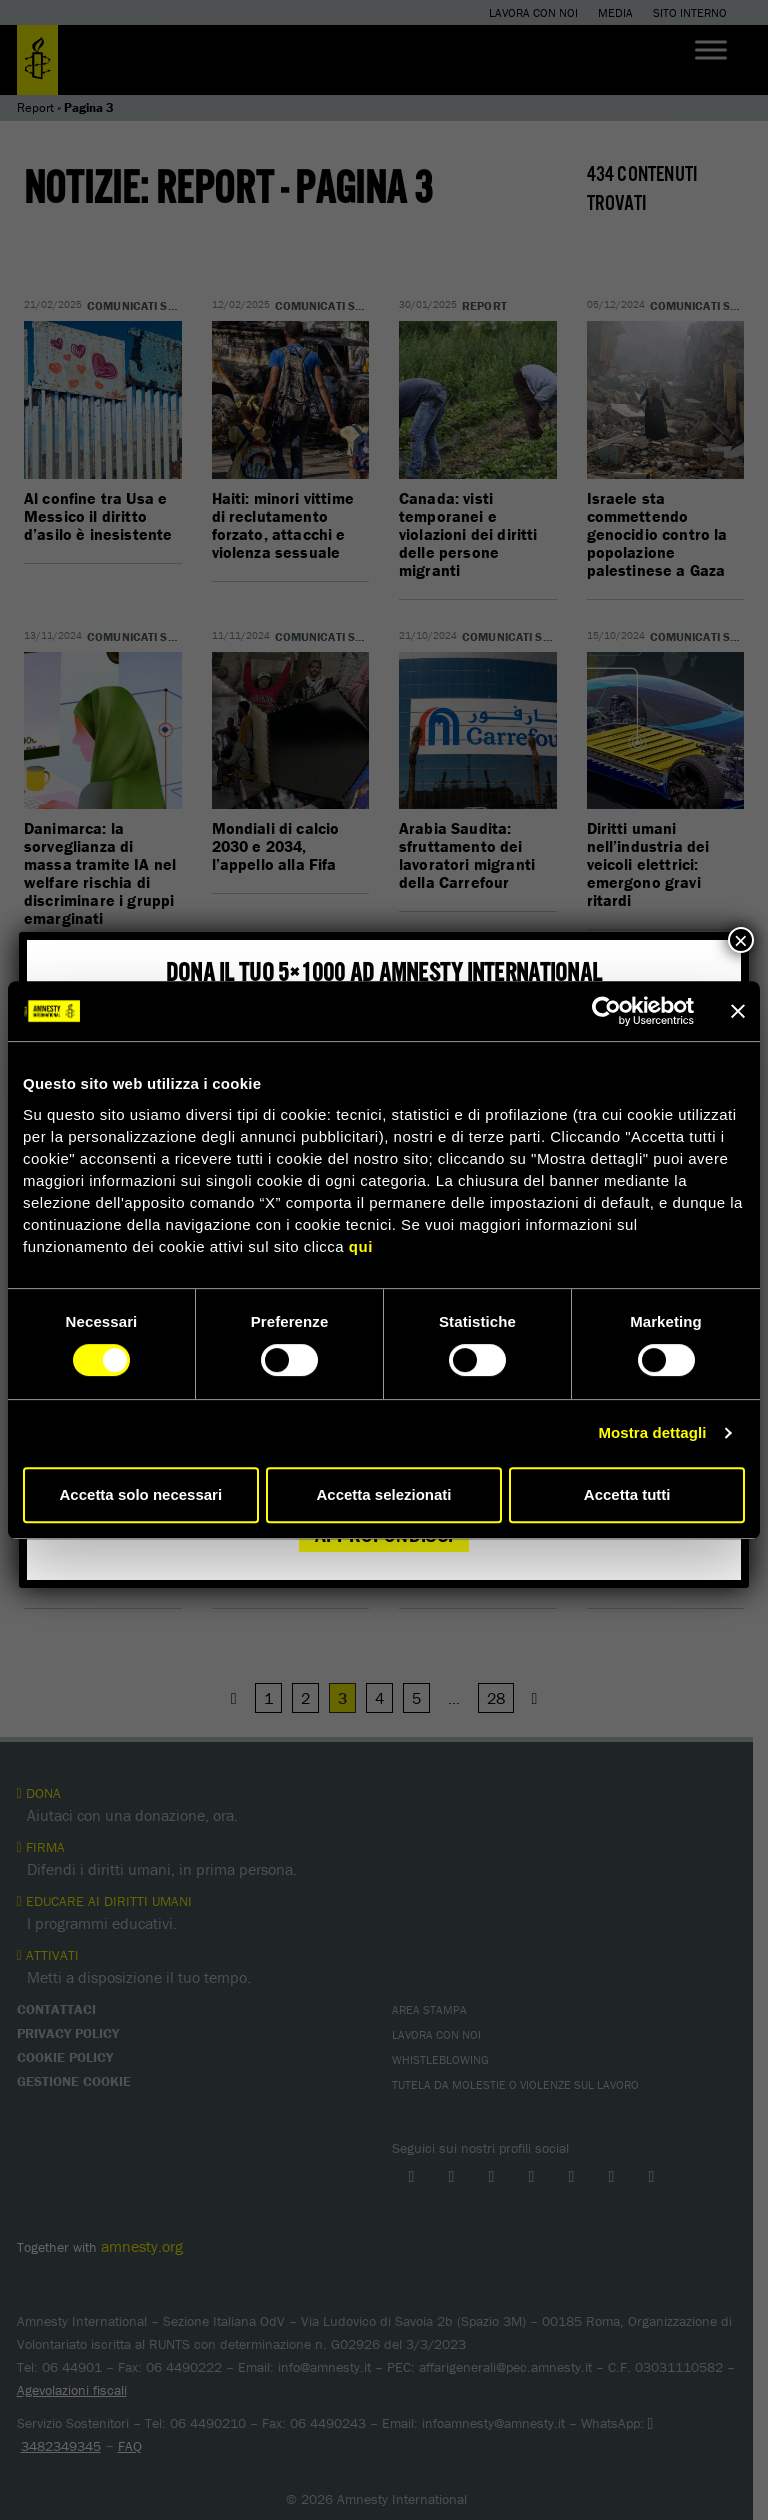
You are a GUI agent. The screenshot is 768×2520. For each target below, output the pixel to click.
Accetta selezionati (383, 1494)
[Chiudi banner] (738, 1011)
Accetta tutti (627, 1494)
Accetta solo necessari (141, 1494)
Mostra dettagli (652, 1432)
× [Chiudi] (741, 940)
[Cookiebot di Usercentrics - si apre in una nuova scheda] (606, 1011)
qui (361, 1246)
